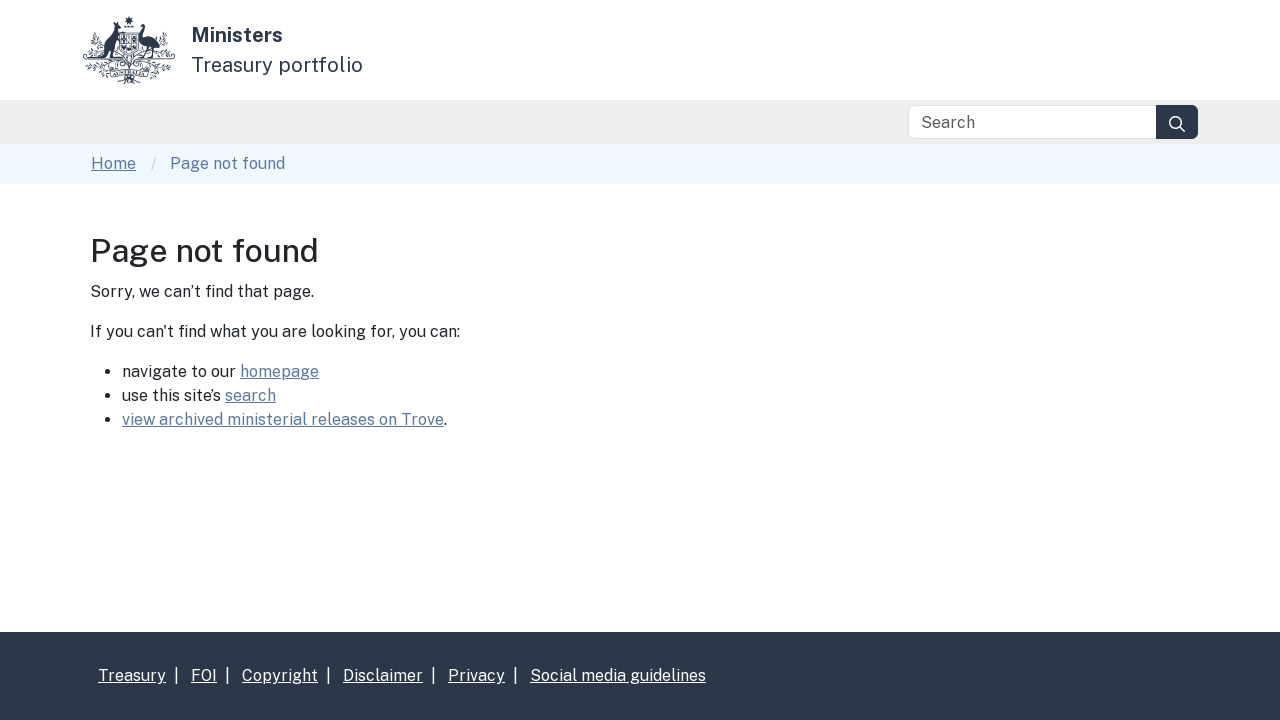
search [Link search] (250, 395)
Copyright (280, 675)
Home (113, 163)
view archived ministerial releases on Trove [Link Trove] (283, 419)
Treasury (132, 675)
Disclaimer (383, 675)
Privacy (476, 675)
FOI (204, 675)
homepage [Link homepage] (279, 371)
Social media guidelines (618, 675)
